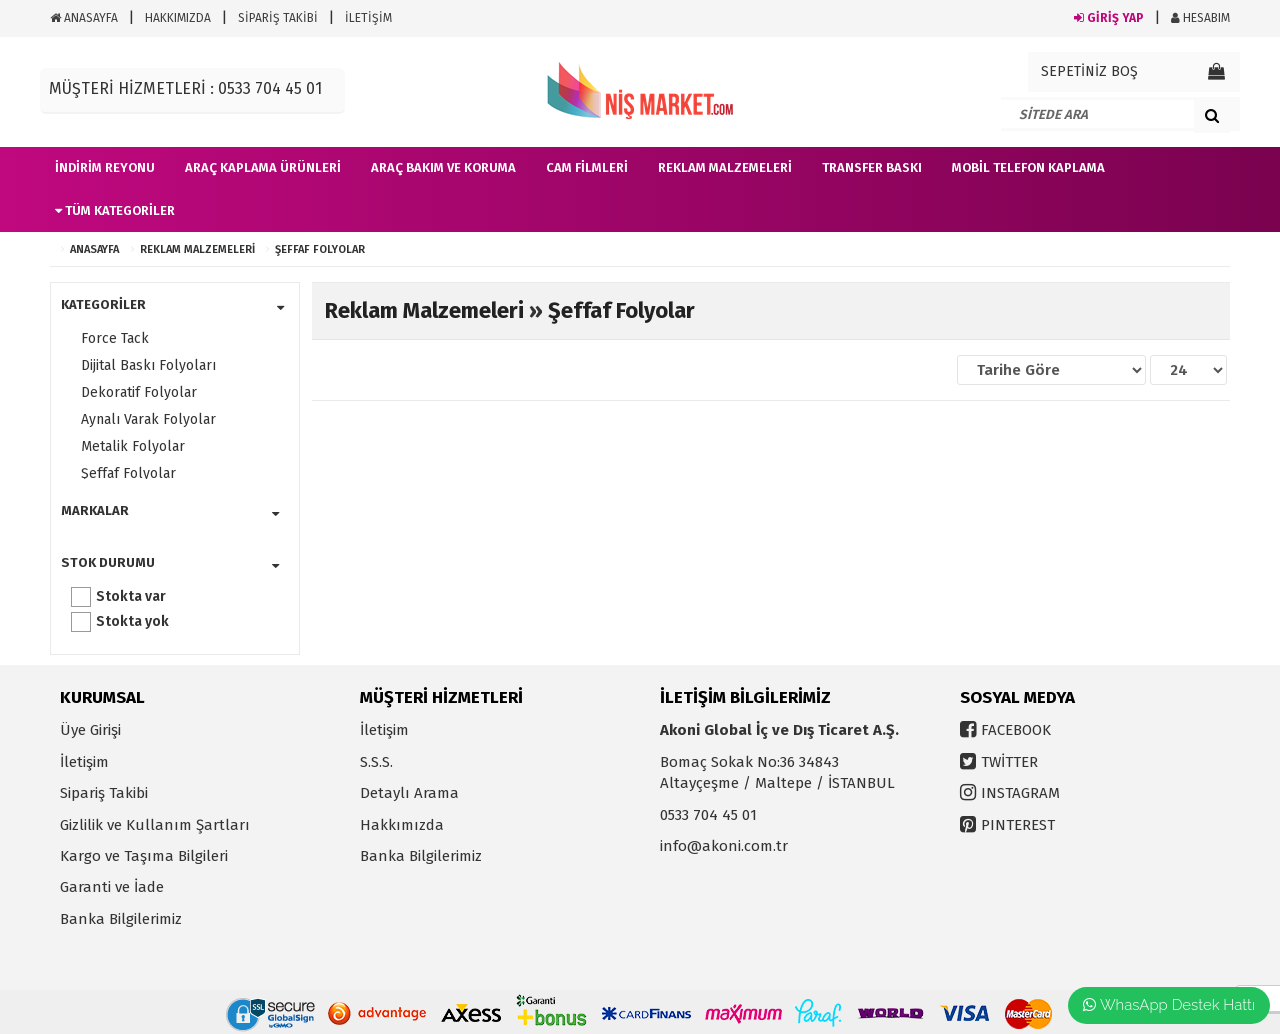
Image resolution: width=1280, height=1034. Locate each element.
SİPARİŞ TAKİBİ (278, 18)
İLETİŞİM (368, 18)
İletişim (84, 762)
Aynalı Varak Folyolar (148, 419)
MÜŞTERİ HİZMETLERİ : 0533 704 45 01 (185, 88)
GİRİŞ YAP (1109, 18)
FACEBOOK (1016, 730)
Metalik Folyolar (133, 446)
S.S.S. (376, 762)
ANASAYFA (84, 18)
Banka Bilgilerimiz (121, 919)
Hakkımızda (402, 825)
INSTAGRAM (1020, 793)
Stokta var (131, 596)
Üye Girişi (90, 730)
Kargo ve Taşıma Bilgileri (144, 856)
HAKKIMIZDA (178, 18)
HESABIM (1200, 18)
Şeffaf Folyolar (320, 249)
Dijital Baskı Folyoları (148, 365)
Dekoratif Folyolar (139, 392)
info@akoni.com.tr (724, 846)
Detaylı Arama (409, 793)
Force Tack (115, 338)
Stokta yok (132, 621)
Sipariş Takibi (104, 793)
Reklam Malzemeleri (197, 249)
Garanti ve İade (112, 887)
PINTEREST (1018, 825)
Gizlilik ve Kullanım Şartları (155, 825)
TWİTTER (1009, 762)
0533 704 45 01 (708, 815)
